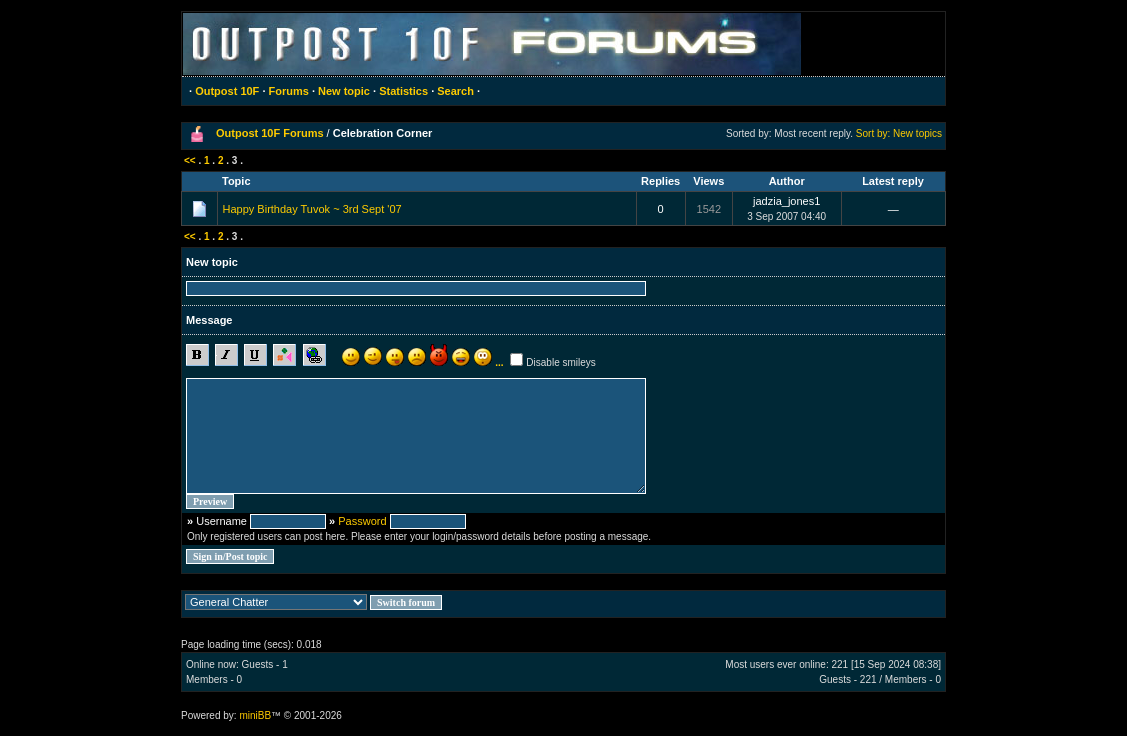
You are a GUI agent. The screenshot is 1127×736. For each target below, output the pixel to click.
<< (190, 160)
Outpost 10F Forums (270, 133)
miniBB (255, 715)
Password (362, 521)
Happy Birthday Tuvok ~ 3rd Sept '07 (312, 209)
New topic (344, 91)
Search (455, 91)
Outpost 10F (227, 91)
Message (209, 320)
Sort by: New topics (899, 133)
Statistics (403, 91)
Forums (289, 91)
